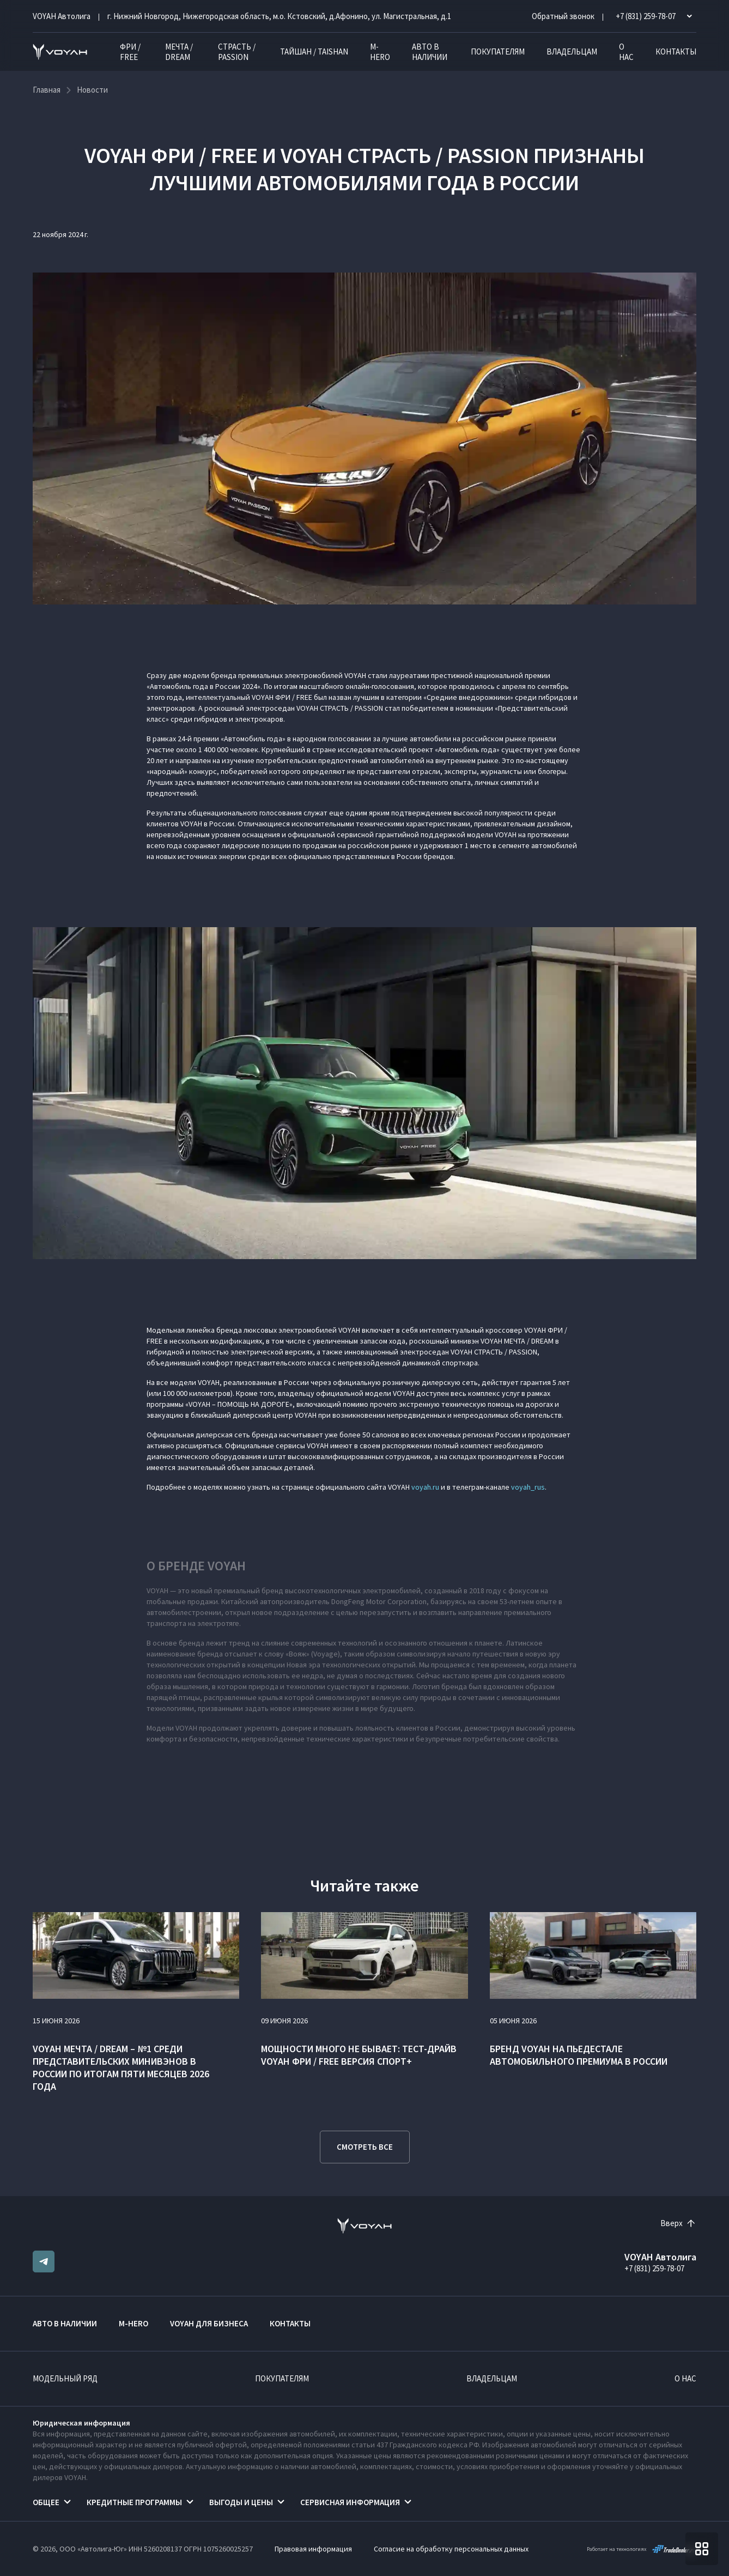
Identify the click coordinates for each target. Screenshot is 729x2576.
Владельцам (571, 51)
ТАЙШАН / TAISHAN (314, 51)
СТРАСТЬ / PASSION (237, 51)
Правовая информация (313, 2549)
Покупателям (498, 51)
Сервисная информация (350, 2502)
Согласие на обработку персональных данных (451, 2549)
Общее (46, 2502)
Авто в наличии (429, 51)
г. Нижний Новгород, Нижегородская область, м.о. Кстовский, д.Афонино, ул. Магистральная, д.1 (279, 16)
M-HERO (380, 51)
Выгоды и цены (241, 2502)
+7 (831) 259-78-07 (654, 2268)
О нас (626, 51)
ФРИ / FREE (130, 51)
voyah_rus (528, 1487)
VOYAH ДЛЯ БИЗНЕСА (209, 2323)
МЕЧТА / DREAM (179, 51)
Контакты (675, 51)
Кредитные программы (134, 2502)
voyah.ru (425, 1487)
